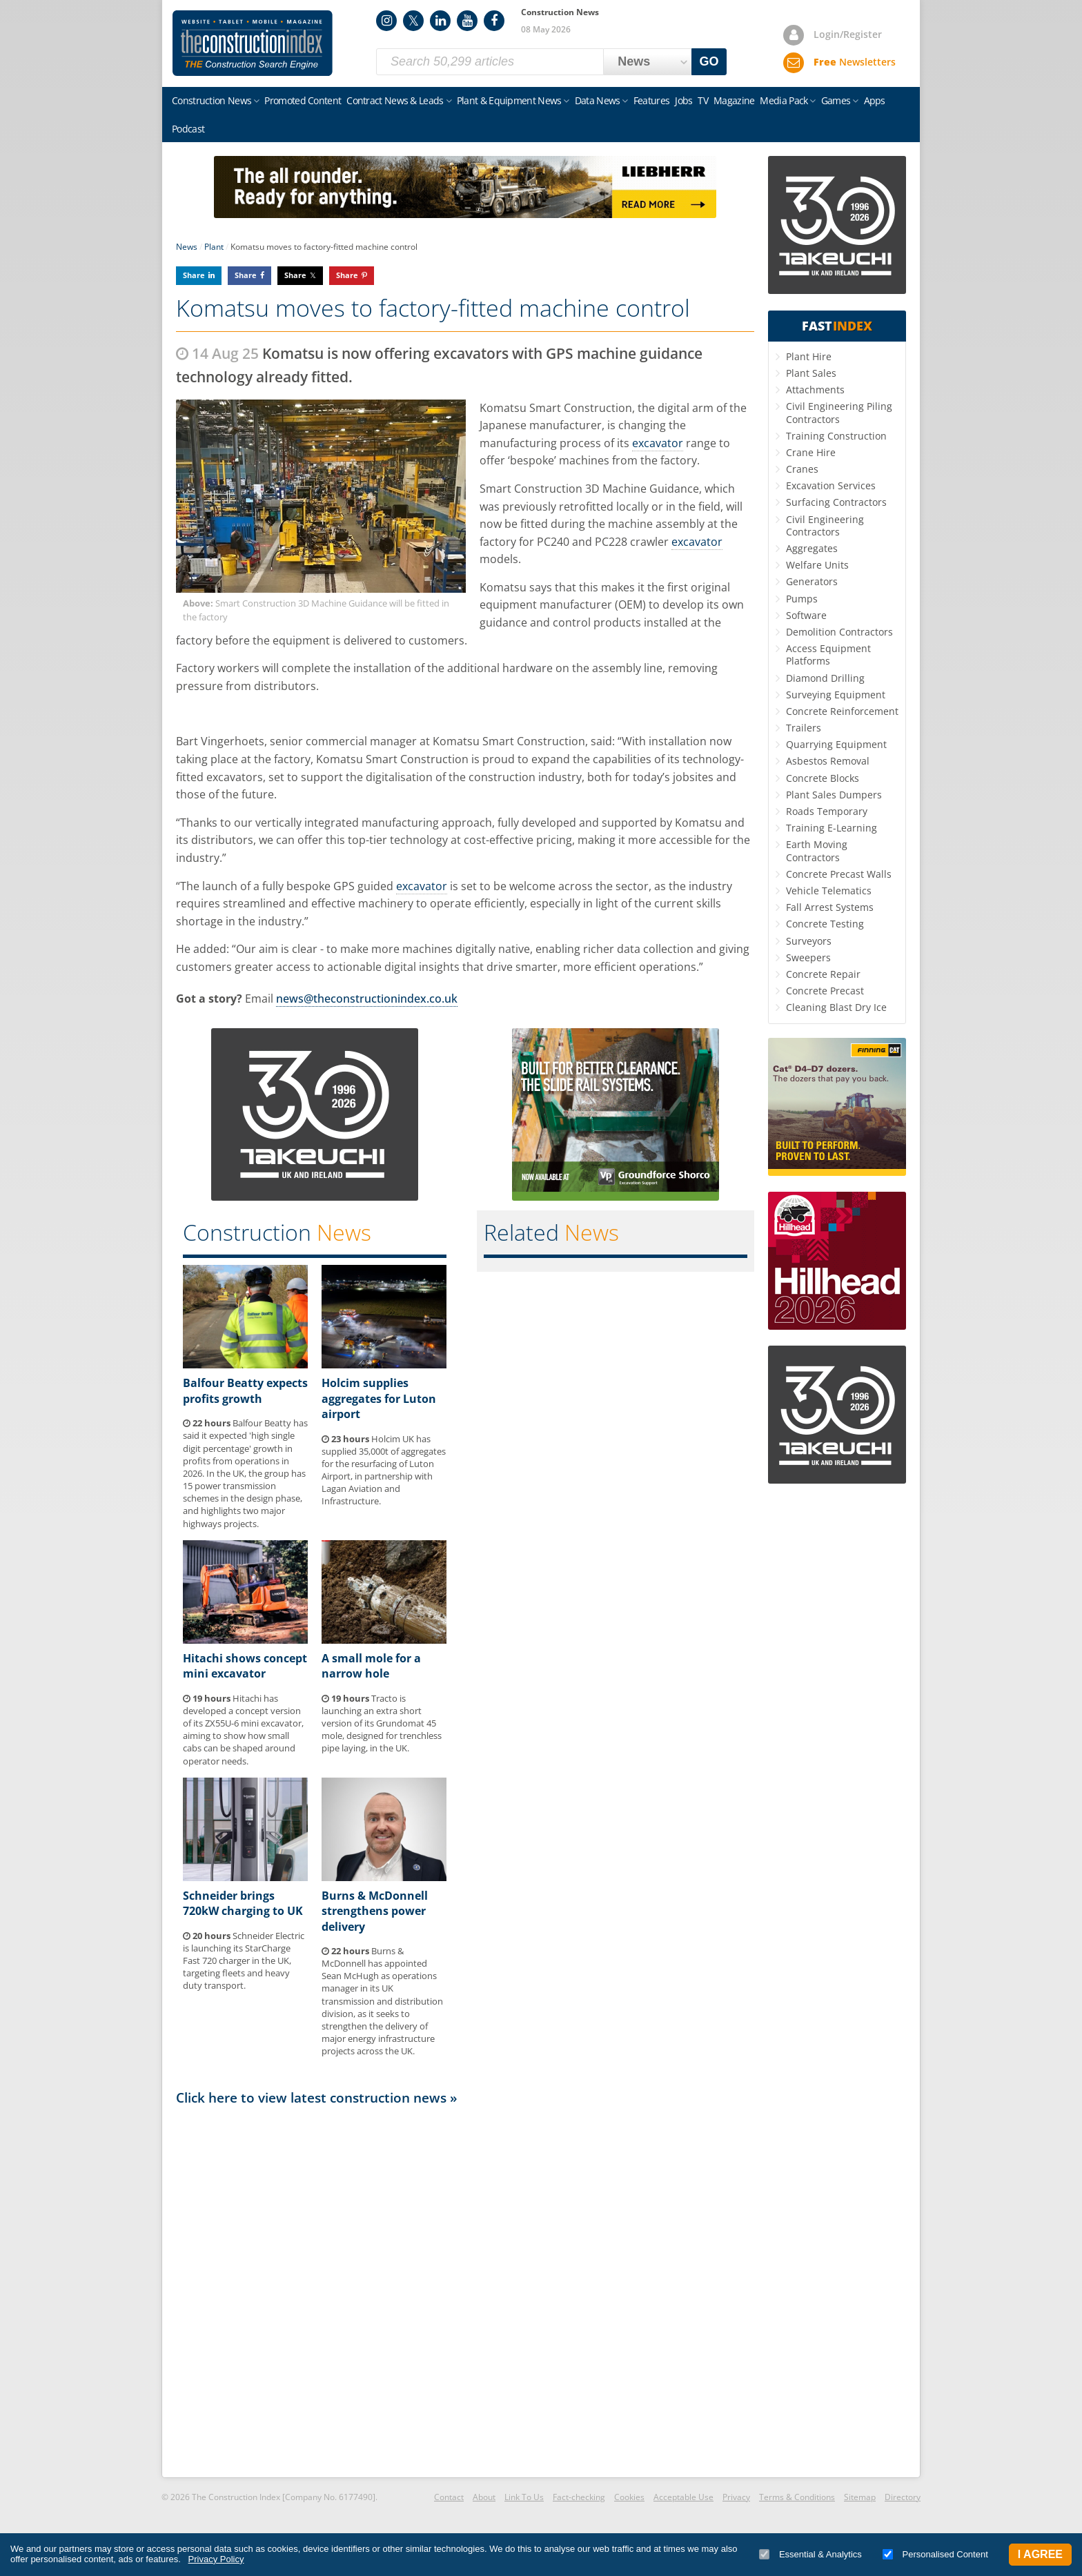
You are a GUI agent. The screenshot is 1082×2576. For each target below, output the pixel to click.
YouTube (467, 20)
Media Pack (783, 100)
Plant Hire (809, 356)
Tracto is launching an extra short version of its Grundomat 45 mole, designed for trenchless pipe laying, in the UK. (382, 1723)
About (484, 2497)
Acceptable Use (683, 2497)
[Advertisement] (465, 2290)
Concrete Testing (825, 923)
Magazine (734, 100)
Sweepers (808, 957)
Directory (903, 2497)
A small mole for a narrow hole (371, 1666)
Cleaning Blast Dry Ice (836, 1007)
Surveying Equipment (835, 694)
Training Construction (836, 435)
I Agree (1040, 2554)
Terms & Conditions (797, 2497)
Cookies (629, 2497)
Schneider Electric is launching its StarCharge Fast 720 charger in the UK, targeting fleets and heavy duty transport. (243, 1960)
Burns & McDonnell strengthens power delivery (375, 1911)
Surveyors (809, 940)
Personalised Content (935, 2554)
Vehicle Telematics (829, 890)
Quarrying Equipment (836, 744)
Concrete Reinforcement (842, 711)
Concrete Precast (825, 990)
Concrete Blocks (822, 778)
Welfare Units (817, 564)
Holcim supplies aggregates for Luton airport (379, 1398)
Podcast (188, 128)
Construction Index (253, 43)
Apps (874, 100)
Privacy (736, 2497)
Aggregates (812, 548)
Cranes (802, 468)
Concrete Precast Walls (839, 874)
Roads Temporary (826, 811)
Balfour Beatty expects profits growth (245, 1390)
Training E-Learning (831, 827)
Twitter (413, 20)
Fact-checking (579, 2497)
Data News (597, 100)
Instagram (386, 20)
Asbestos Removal (827, 760)
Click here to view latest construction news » (317, 2097)
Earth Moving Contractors (816, 850)
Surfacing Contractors (836, 502)
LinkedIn (440, 20)
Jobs (683, 100)
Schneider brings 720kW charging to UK (243, 1903)
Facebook (494, 20)
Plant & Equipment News (509, 100)
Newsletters (855, 61)
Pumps (802, 598)
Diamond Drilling (825, 678)
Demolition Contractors (839, 631)
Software (806, 615)
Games (836, 100)
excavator (657, 443)
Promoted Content (302, 100)
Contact (449, 2497)
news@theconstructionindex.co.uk (367, 998)
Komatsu (503, 407)
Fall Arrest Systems (830, 907)
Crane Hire (811, 452)
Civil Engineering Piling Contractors (839, 412)
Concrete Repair (823, 974)
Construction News (211, 100)
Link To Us (524, 2497)
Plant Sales (811, 373)
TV (703, 100)
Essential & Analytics (810, 2554)
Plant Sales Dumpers (834, 794)
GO (709, 61)
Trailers (803, 727)
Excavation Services (831, 485)
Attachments (815, 389)
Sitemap (860, 2497)
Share (194, 275)
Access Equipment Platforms (828, 654)
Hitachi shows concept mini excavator (245, 1666)
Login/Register (848, 34)
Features (651, 100)
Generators (812, 581)
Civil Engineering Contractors (825, 525)
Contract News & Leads (394, 100)
